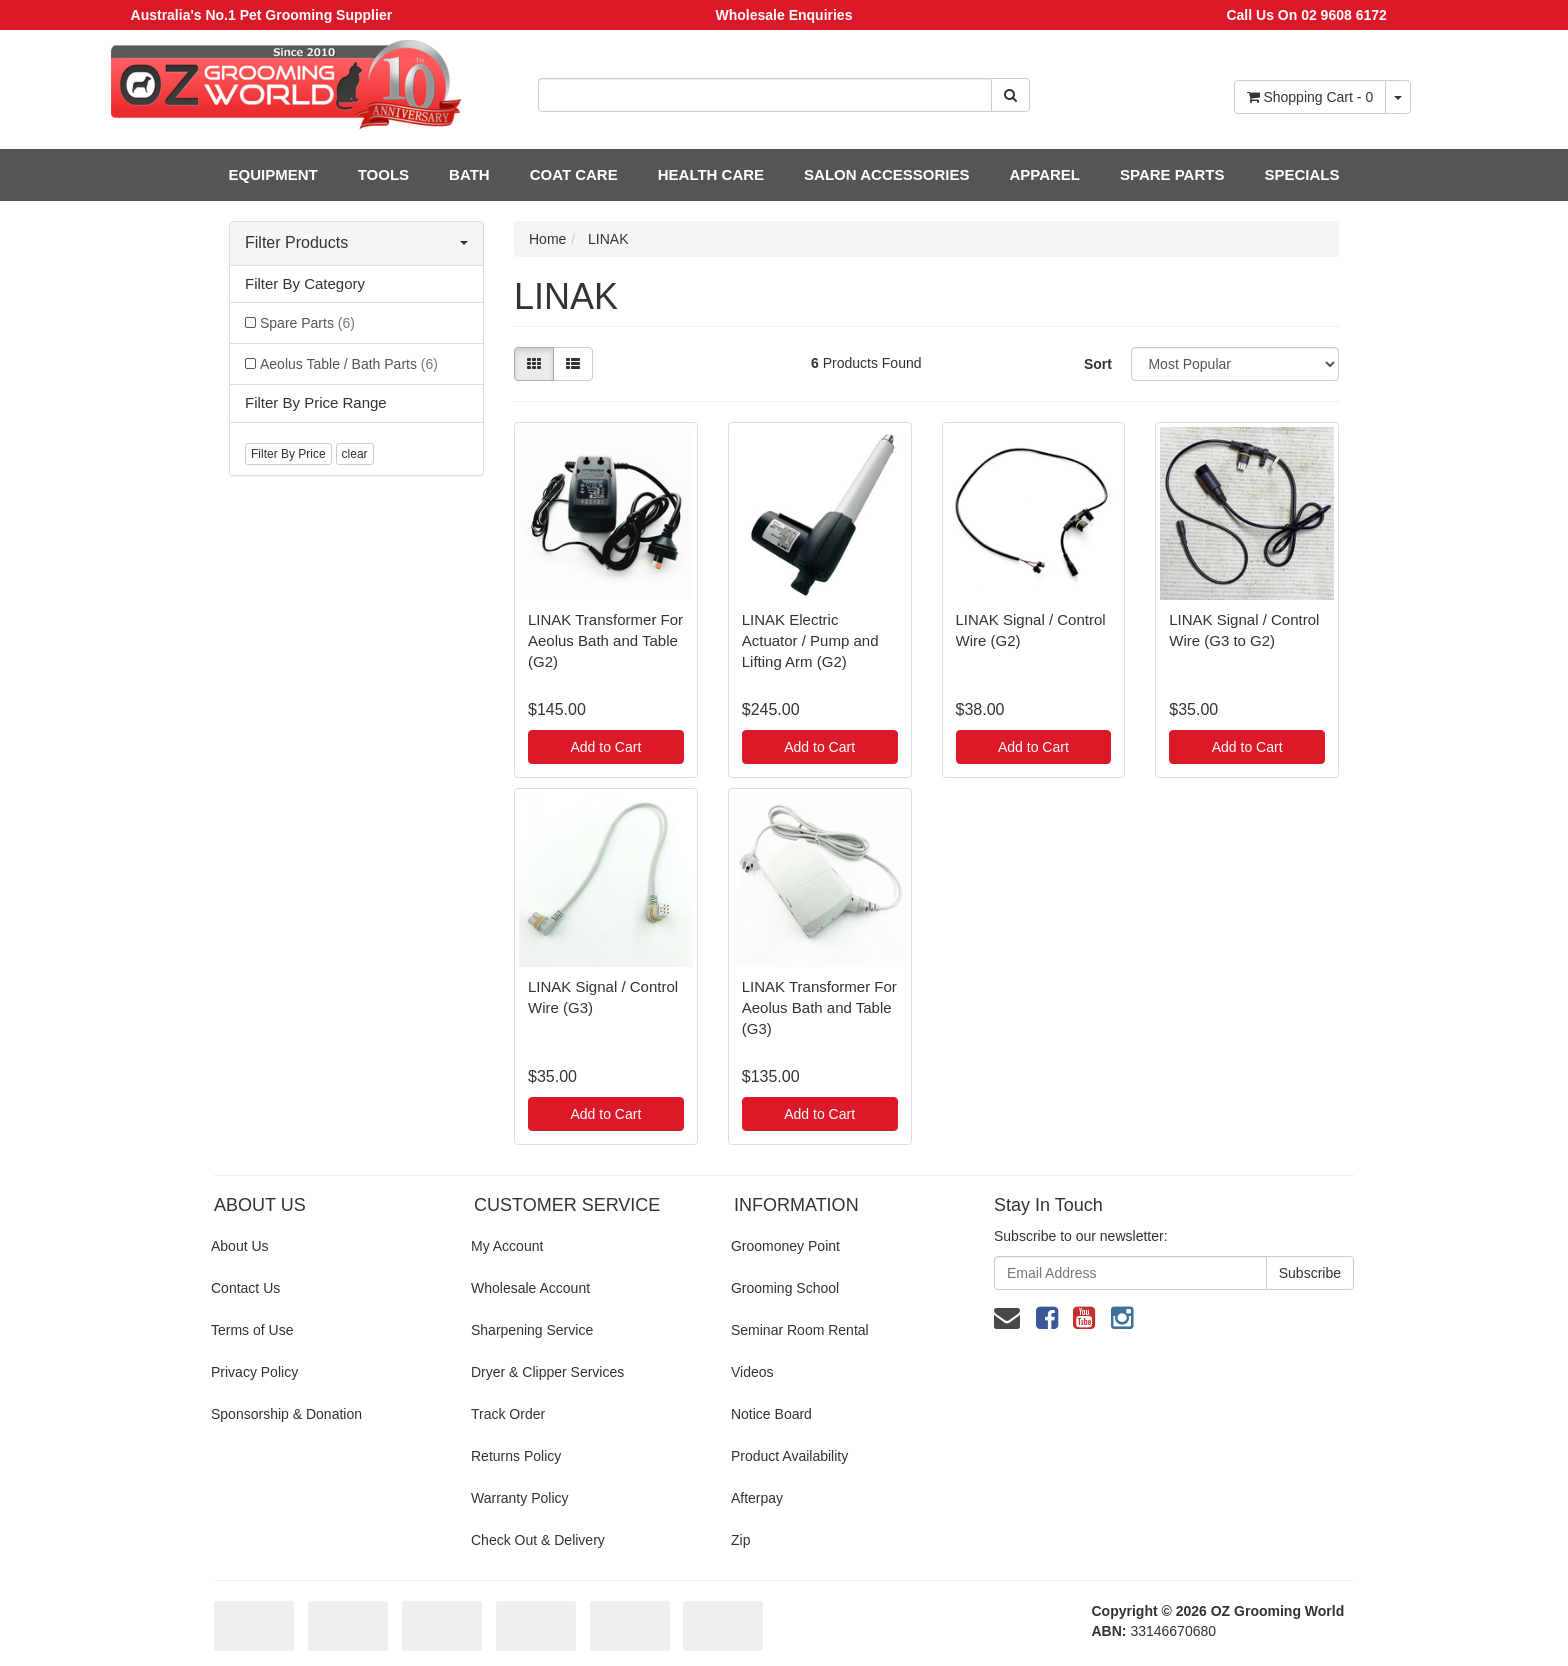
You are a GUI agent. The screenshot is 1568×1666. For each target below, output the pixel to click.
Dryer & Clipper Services (547, 1372)
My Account (507, 1246)
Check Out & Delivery (538, 1540)
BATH (469, 174)
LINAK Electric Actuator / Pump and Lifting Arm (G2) (810, 640)
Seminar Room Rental (800, 1330)
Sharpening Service (532, 1330)
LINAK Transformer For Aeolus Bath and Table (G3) (819, 1007)
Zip (740, 1540)
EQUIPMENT (273, 174)
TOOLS (383, 174)
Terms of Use (252, 1330)
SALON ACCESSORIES (886, 174)
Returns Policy (516, 1456)
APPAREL (1044, 174)
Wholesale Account (530, 1288)
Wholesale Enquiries (784, 15)
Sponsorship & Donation (286, 1414)
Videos (752, 1372)
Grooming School (785, 1288)
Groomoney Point (785, 1246)
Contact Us (245, 1288)
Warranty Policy (520, 1498)
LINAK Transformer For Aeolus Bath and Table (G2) (605, 640)
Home (547, 239)
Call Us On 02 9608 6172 (1306, 15)
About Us (240, 1246)
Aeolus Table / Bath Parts (349, 364)
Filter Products (356, 242)
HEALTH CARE (711, 174)
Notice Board (771, 1414)
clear (355, 454)
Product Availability (789, 1456)
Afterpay (757, 1498)
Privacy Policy (254, 1372)
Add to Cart (605, 747)
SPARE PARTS (1172, 174)
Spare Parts (307, 323)
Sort (1098, 364)
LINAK (608, 239)
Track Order (508, 1414)
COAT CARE (574, 174)
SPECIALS (1301, 174)
